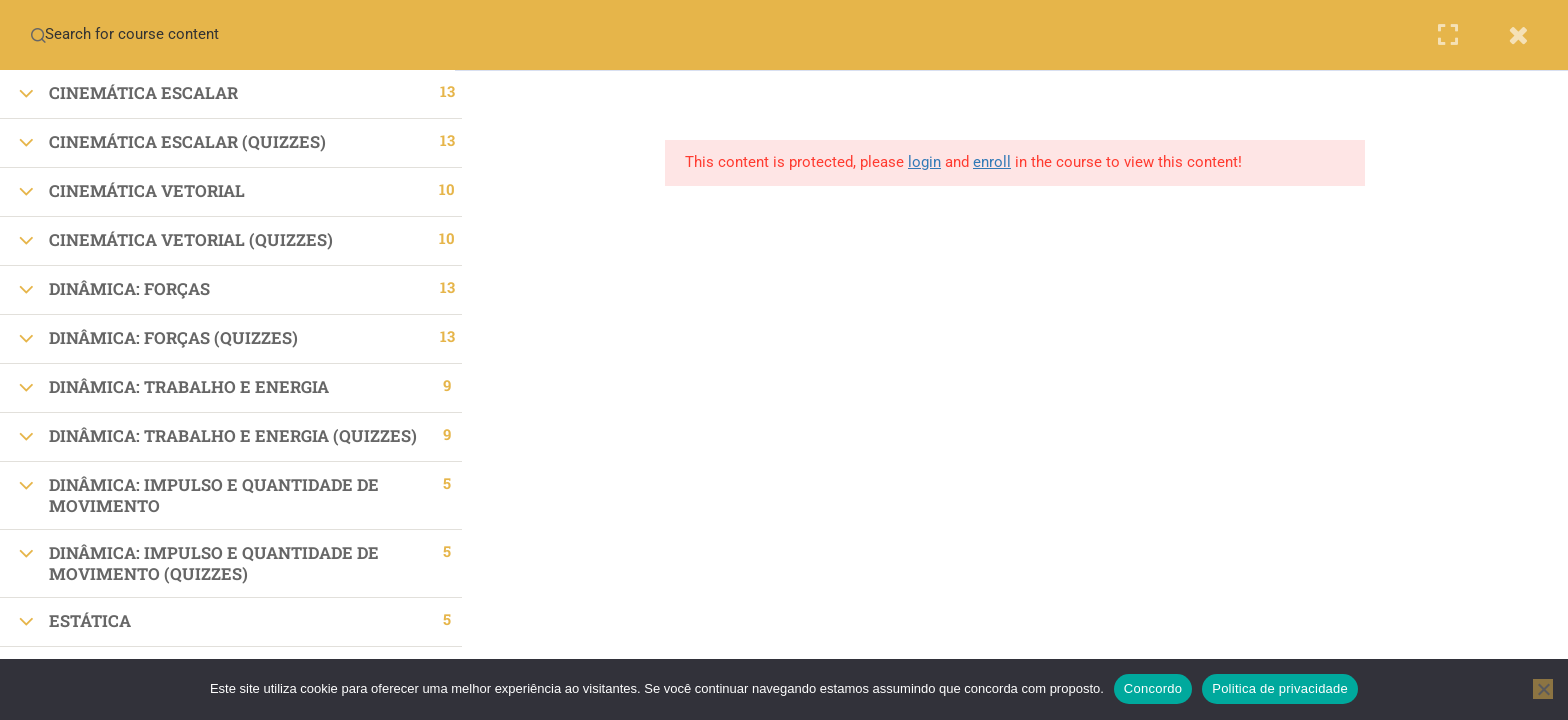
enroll (999, 162)
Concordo (1153, 688)
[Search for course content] (38, 35)
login (931, 162)
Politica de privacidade (1280, 688)
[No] (1543, 689)
